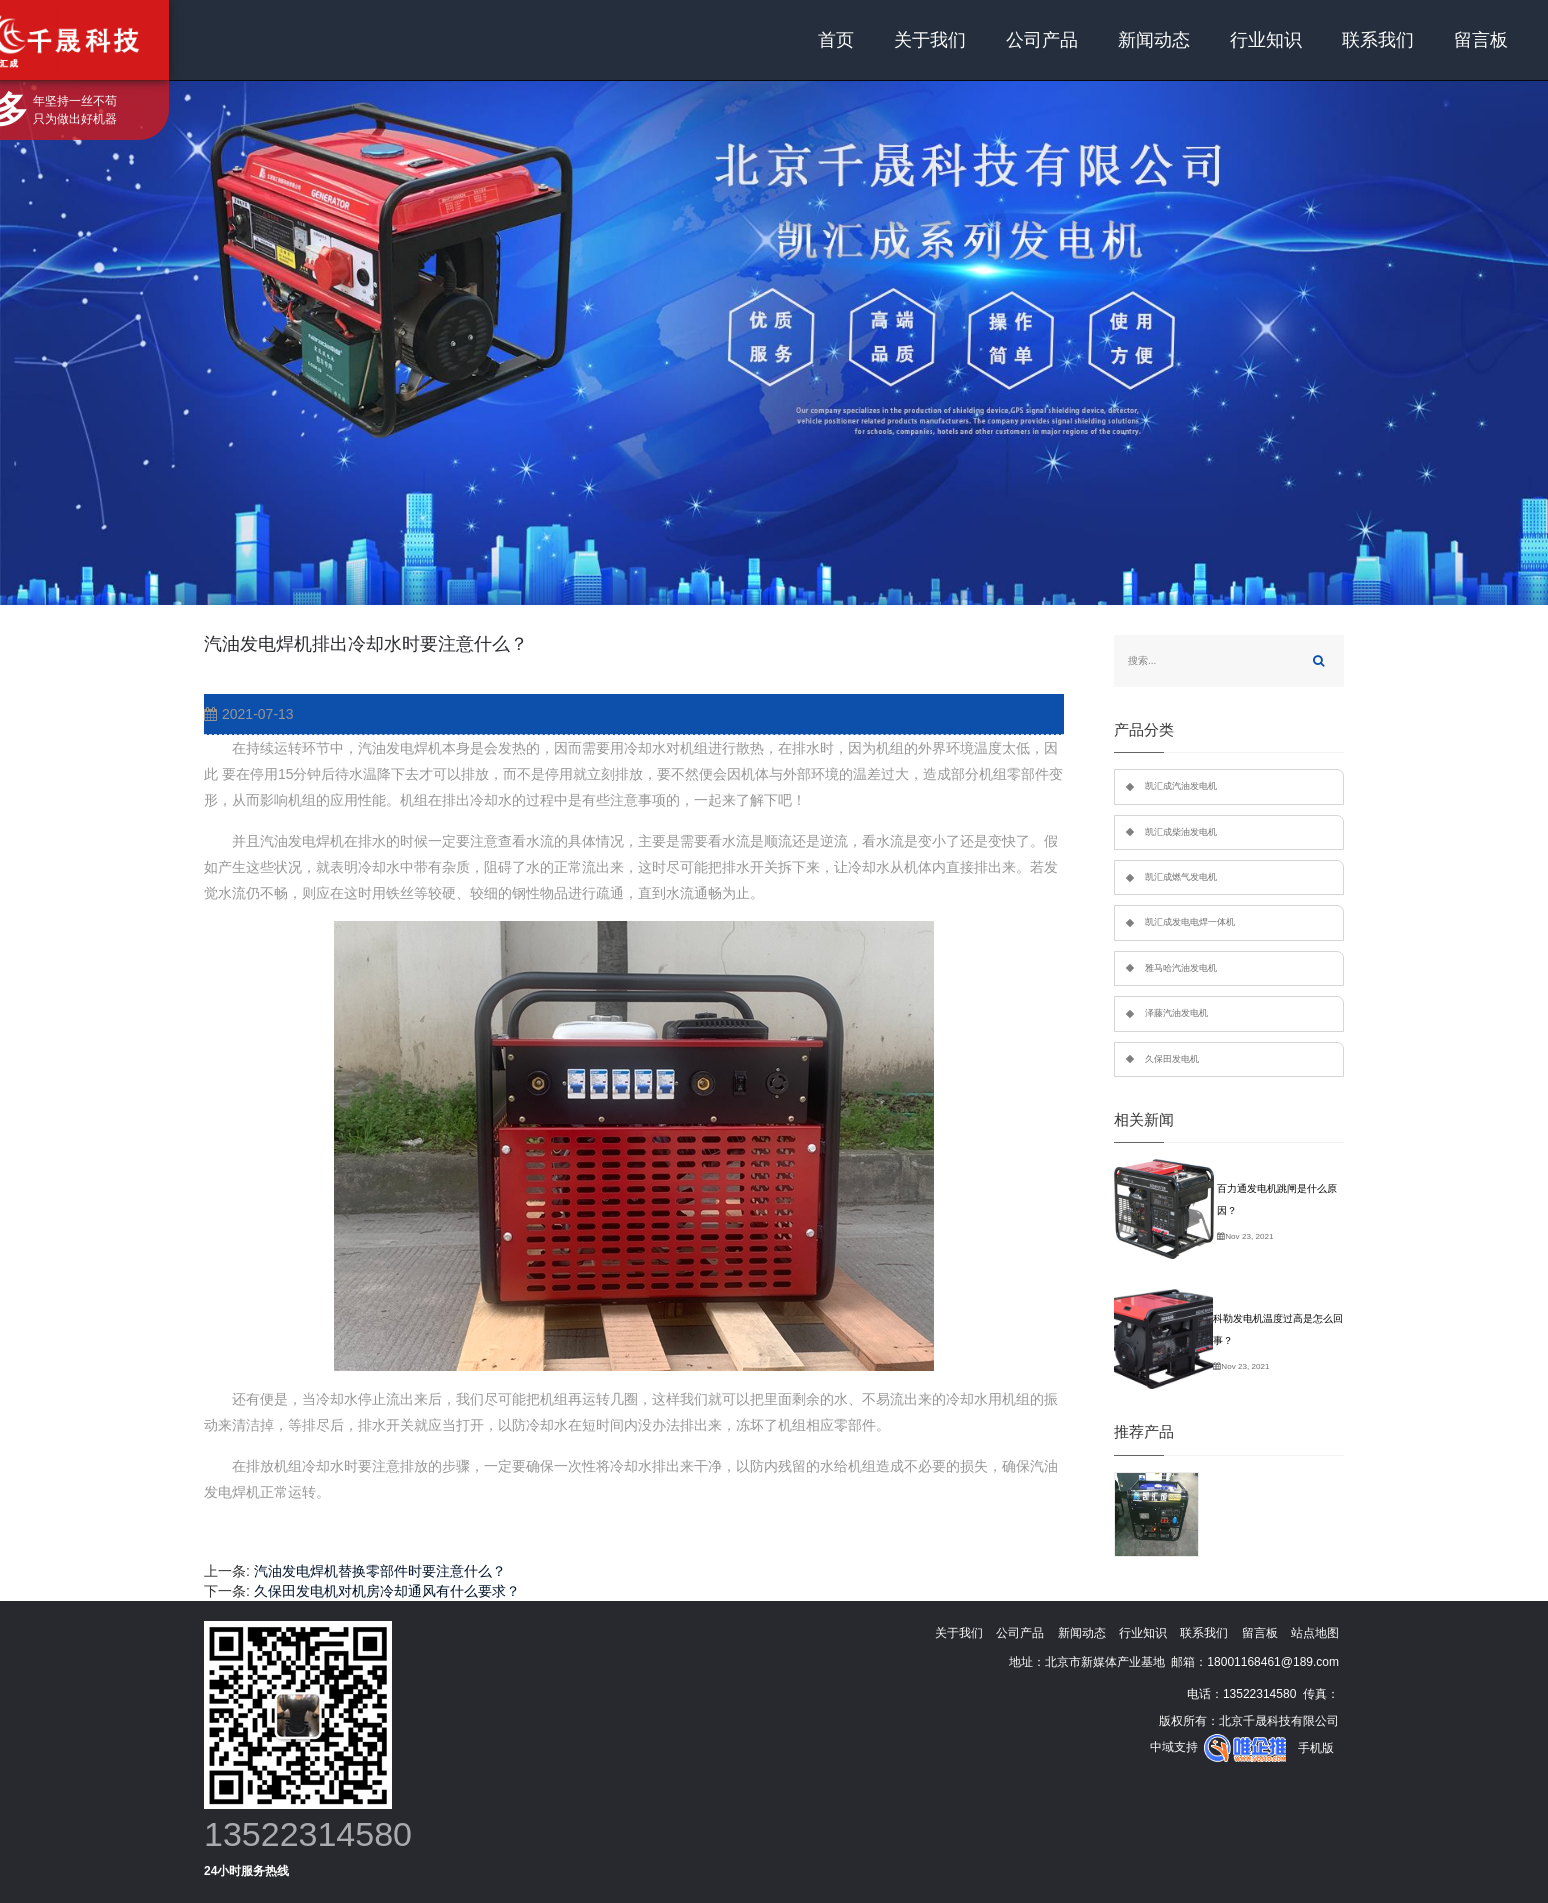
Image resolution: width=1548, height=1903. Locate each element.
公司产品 (1042, 40)
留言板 (1481, 40)
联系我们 (1378, 40)
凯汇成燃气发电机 (1181, 877)
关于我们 (930, 40)
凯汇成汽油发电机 (1181, 786)
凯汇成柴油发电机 (1181, 832)
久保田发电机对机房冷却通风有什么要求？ (387, 1591)
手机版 (1316, 1748)
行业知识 (1266, 40)
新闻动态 (1154, 40)
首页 (836, 40)
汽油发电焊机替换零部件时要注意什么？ (380, 1571)
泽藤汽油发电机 (1176, 1013)
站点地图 (1315, 1633)
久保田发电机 (1172, 1059)
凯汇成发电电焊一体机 (1190, 922)
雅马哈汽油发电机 (1181, 968)
